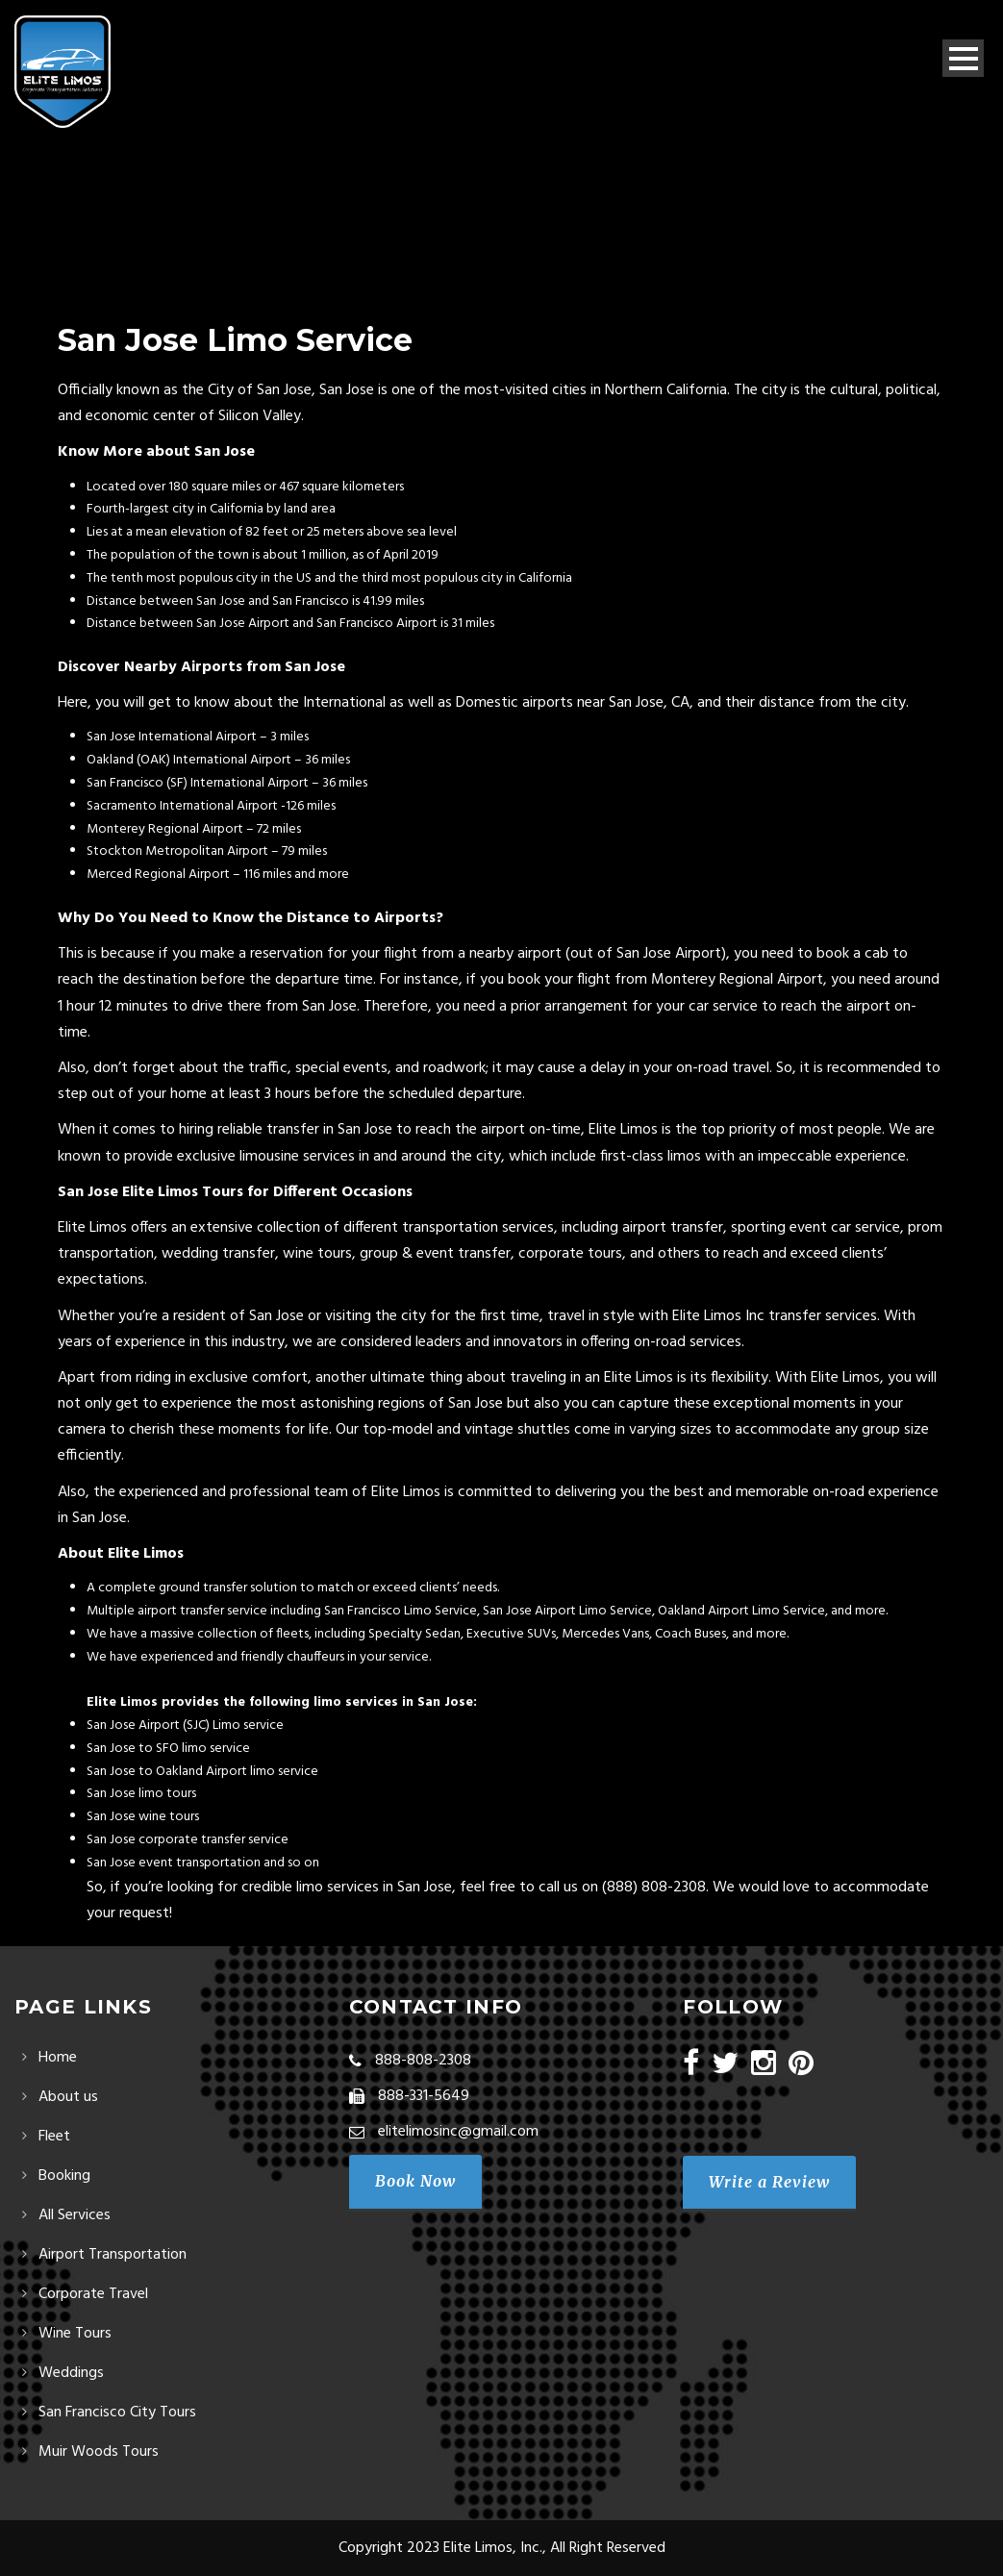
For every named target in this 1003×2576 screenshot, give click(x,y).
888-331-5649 (423, 2096)
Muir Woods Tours (98, 2451)
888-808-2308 (423, 2060)
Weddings (71, 2373)
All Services (74, 2215)
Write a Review (769, 2181)
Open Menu (963, 58)
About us (68, 2097)
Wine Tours (75, 2333)
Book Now (415, 2180)
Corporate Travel (93, 2294)
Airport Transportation (112, 2254)
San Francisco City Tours (117, 2412)
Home (57, 2057)
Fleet (54, 2136)
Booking (64, 2175)
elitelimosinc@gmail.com (458, 2131)
